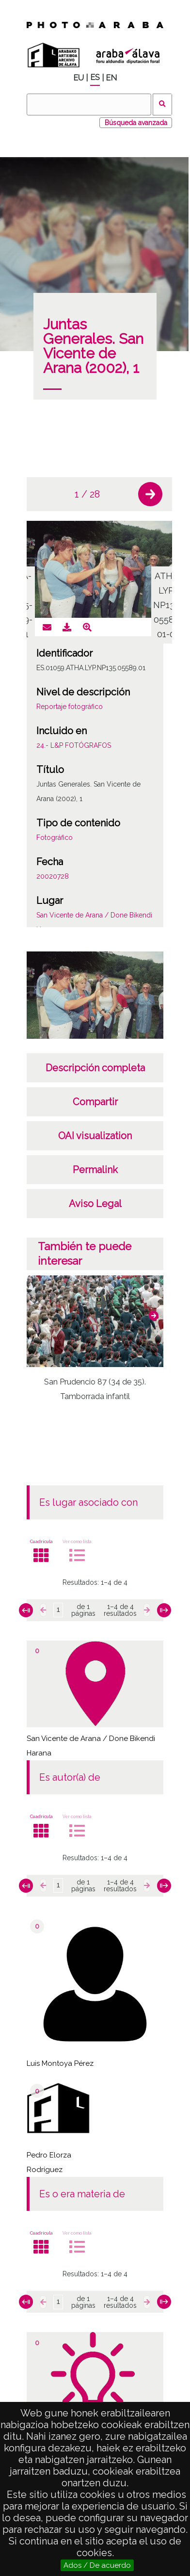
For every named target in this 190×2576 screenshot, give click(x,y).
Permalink (95, 1169)
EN (111, 77)
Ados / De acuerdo (97, 2565)
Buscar (163, 104)
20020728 (52, 876)
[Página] (58, 1610)
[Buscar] (89, 104)
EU (78, 77)
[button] (150, 494)
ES (95, 77)
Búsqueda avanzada (136, 123)
